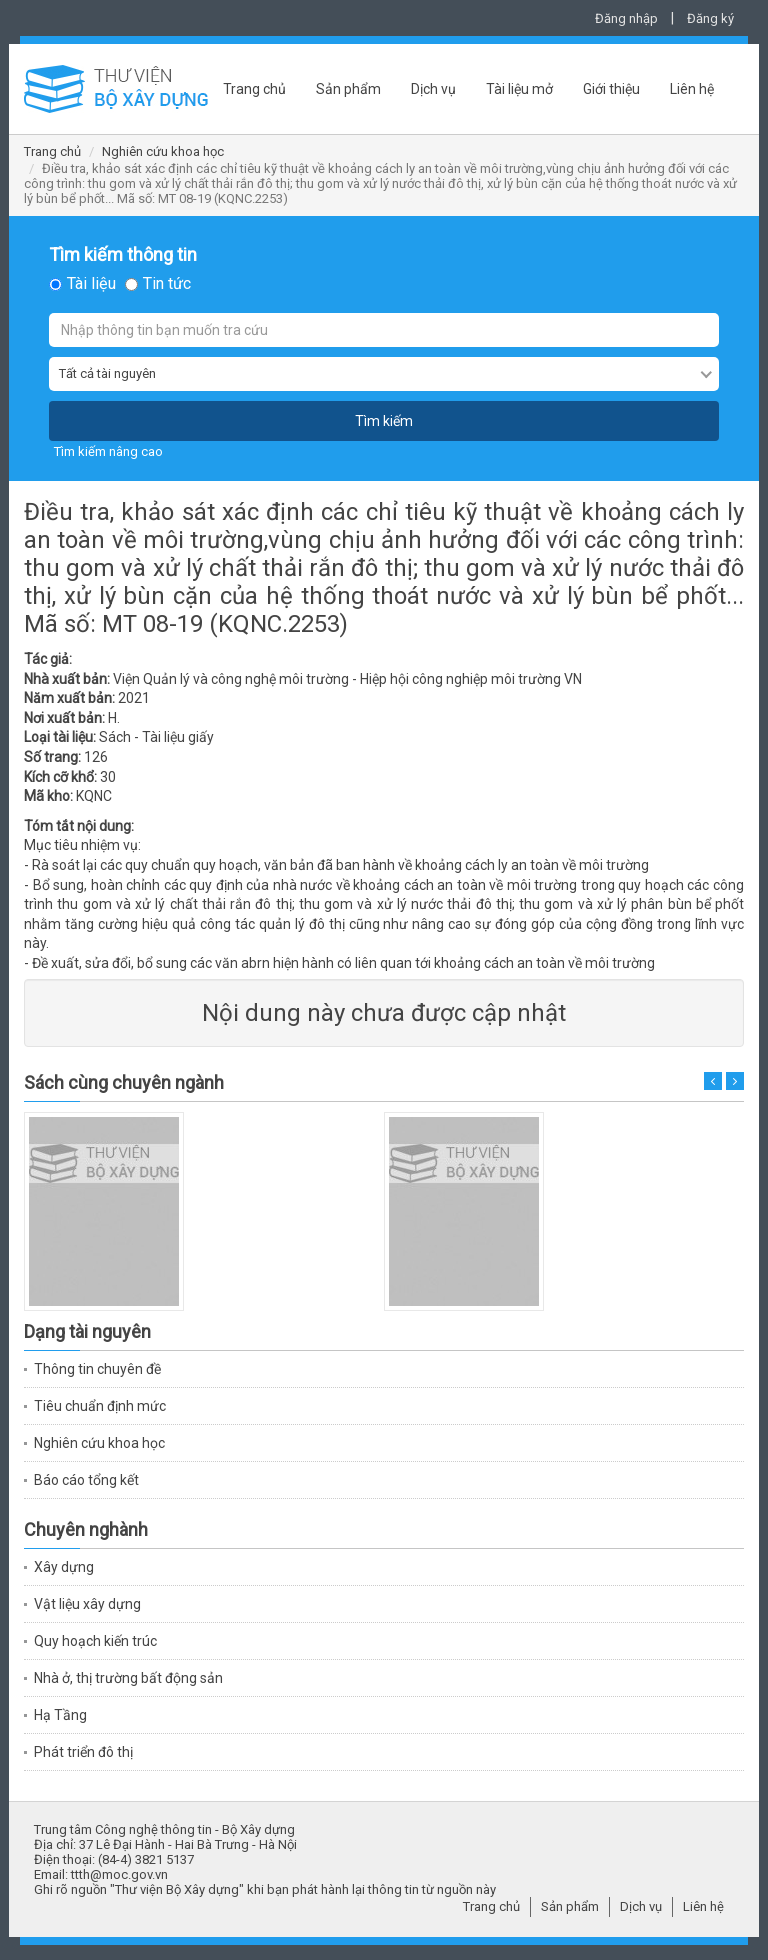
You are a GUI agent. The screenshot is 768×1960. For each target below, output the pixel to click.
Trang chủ (254, 89)
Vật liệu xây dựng (87, 1604)
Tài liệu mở (519, 89)
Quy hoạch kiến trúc (95, 1641)
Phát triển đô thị (83, 1752)
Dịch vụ (433, 89)
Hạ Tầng (60, 1715)
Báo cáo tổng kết (86, 1480)
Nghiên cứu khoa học (163, 151)
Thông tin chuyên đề (97, 1369)
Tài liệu (91, 284)
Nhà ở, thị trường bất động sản (128, 1678)
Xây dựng (64, 1567)
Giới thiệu (611, 89)
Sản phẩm (348, 89)
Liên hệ (692, 89)
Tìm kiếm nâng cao (108, 451)
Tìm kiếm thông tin (123, 255)
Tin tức (167, 284)
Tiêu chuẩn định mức (100, 1406)
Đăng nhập (626, 18)
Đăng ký (710, 18)
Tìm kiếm (384, 421)
